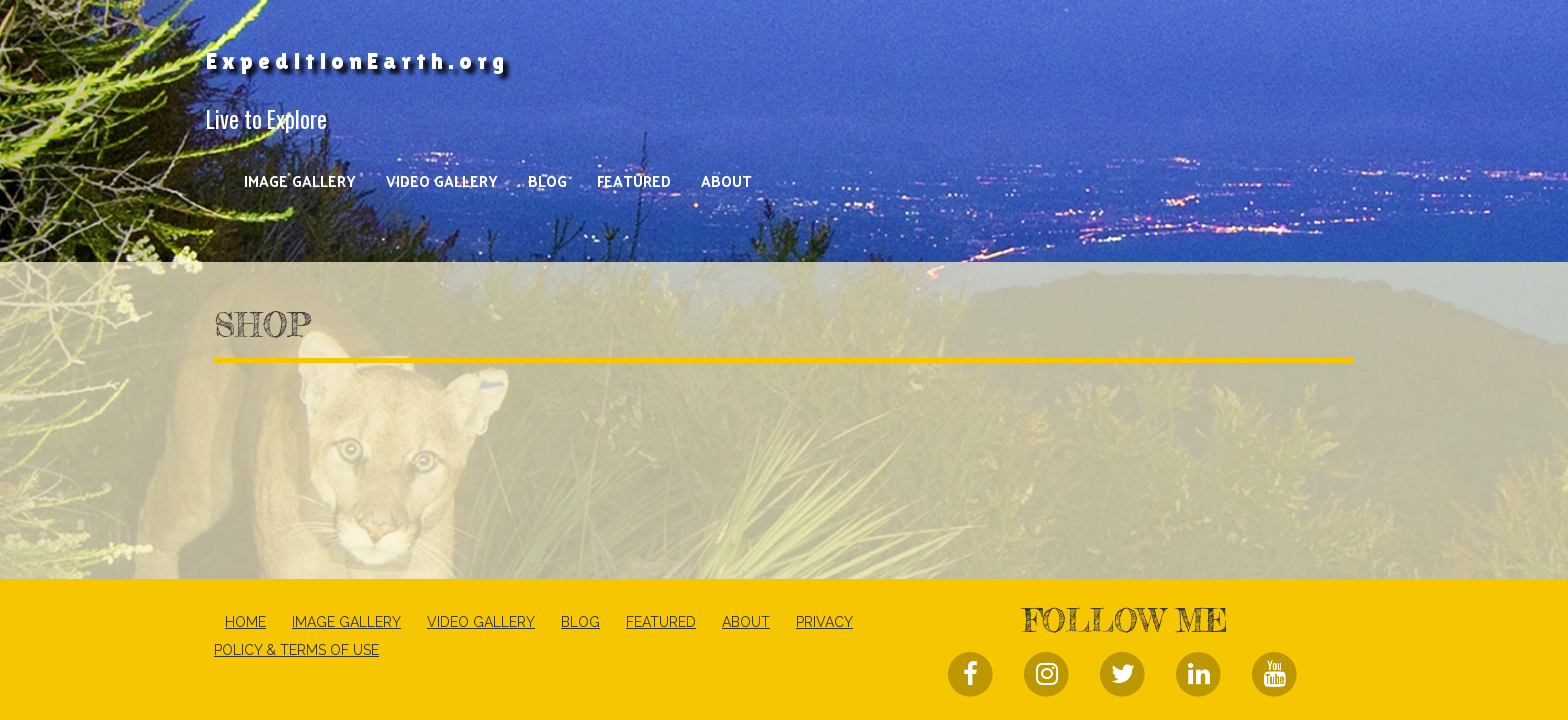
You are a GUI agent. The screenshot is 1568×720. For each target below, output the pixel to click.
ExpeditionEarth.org (357, 61)
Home (245, 622)
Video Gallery (442, 180)
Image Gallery (300, 180)
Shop (262, 325)
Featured (634, 180)
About (726, 180)
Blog (547, 180)
